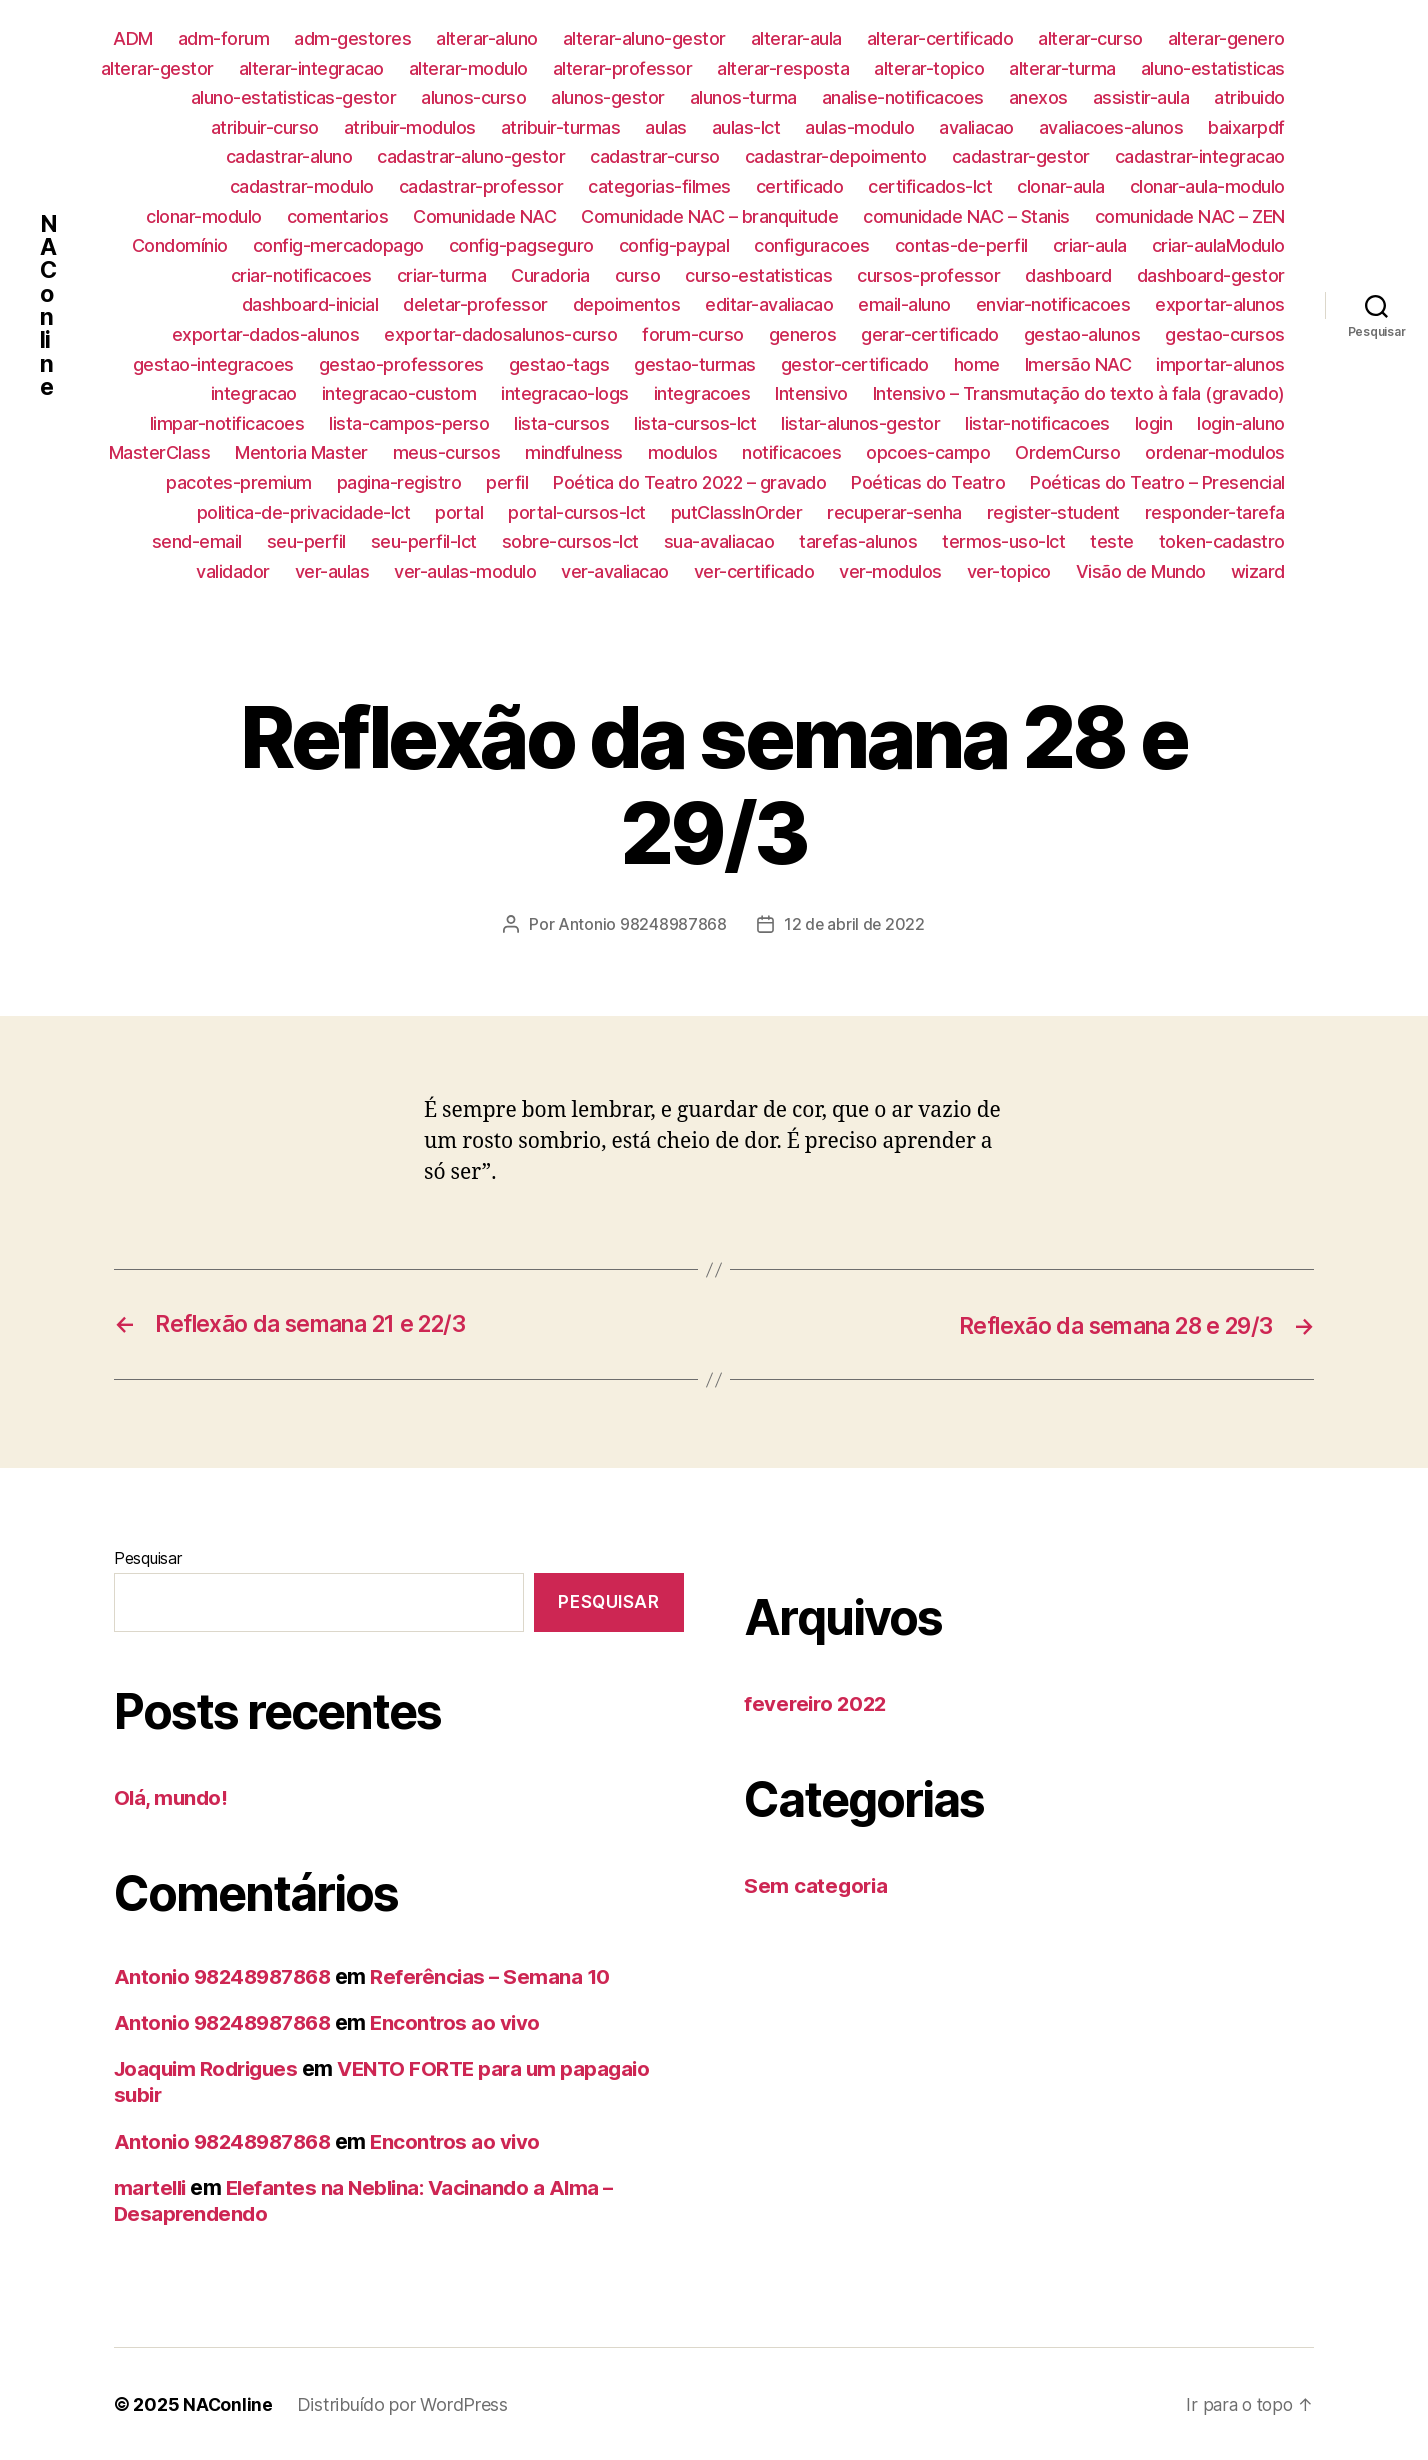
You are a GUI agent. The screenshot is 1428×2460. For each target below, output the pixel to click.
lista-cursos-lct (695, 423)
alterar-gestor (157, 68)
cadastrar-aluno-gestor (471, 156)
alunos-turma (743, 97)
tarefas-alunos (858, 541)
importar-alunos (1220, 364)
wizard (1258, 571)
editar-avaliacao (769, 304)
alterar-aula (796, 38)
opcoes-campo (928, 452)
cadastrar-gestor (1021, 156)
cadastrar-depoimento (836, 156)
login (1154, 423)
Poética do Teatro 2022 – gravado (689, 482)
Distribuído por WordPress (403, 2403)
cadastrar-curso (655, 156)
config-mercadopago (338, 245)
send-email (197, 541)
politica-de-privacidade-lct (304, 512)
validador (233, 571)
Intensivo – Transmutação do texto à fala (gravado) (1079, 393)
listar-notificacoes (1037, 423)
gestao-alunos (1082, 334)
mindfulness (574, 452)
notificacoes (791, 452)
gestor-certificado (855, 364)
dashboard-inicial (310, 304)
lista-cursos (561, 423)
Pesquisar (148, 1558)
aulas (666, 127)
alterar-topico (929, 68)
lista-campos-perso (409, 423)
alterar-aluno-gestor (644, 38)
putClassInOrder (737, 512)
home (977, 364)
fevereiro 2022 (818, 1703)
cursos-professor (928, 275)
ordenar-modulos (1215, 452)
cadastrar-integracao (1200, 156)
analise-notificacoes (903, 97)
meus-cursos (447, 452)
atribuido (1249, 97)
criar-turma (442, 275)
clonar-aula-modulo (1207, 186)
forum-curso (693, 334)
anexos (1038, 97)
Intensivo (811, 393)
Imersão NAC (1078, 364)
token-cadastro (1222, 541)
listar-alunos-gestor (860, 423)
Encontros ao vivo (467, 2021)
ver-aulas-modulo (465, 571)
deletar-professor (475, 304)
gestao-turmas (695, 364)
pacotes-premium (239, 482)
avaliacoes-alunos (1111, 127)
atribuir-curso (265, 127)
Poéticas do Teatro (928, 482)
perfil (507, 482)
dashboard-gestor (1211, 275)
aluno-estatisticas (1213, 68)
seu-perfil (306, 541)
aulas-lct (746, 127)
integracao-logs (565, 393)
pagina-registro (399, 482)
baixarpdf (1246, 127)
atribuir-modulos (410, 127)
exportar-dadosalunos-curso (500, 334)
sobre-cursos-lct (570, 541)
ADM (133, 38)
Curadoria (550, 275)
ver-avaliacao (615, 571)
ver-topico (1009, 571)
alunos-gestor (608, 97)
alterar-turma (1062, 68)
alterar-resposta (783, 68)
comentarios (338, 216)
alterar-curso (1090, 38)
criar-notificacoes (301, 275)
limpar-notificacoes (227, 423)
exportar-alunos (1220, 304)
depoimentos (627, 304)
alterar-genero (1226, 38)
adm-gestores (352, 38)
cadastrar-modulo (302, 186)
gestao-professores (401, 364)
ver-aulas (332, 571)
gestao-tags (559, 364)
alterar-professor (623, 68)
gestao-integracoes (213, 364)
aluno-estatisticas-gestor (294, 97)
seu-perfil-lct (424, 541)
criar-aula (1090, 245)
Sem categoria (817, 1884)
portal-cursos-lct (577, 512)
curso (638, 275)
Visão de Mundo (1141, 571)
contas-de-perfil (961, 245)
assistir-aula (1141, 97)
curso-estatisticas (758, 275)
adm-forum (224, 38)
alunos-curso (473, 97)
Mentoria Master (301, 452)
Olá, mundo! (172, 1796)
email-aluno (904, 304)
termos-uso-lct (1003, 541)
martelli (152, 2186)
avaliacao (976, 127)
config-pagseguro (521, 245)
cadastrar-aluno (289, 156)
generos (803, 334)
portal (459, 512)
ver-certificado (754, 571)
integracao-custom (399, 393)
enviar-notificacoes (1053, 304)
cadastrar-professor (481, 186)
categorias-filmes (659, 186)
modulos (683, 452)
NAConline (48, 305)
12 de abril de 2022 (854, 924)
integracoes (702, 393)
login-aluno (1241, 423)
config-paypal (674, 245)
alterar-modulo (468, 68)
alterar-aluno (487, 38)
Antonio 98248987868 (641, 924)
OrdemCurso (1067, 452)
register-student (1053, 512)
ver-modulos (890, 571)
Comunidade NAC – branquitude (709, 216)
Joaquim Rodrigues (210, 2067)
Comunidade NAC (484, 216)
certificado (800, 186)
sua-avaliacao (719, 541)
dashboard (1068, 275)
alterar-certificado (940, 38)
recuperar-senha (894, 512)
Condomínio (180, 245)
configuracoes (812, 245)
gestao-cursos (1225, 334)
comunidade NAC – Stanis (966, 216)
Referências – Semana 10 (502, 1975)
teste (1112, 541)
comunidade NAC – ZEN (1190, 216)
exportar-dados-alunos (266, 334)
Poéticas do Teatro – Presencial (1157, 482)
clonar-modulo (204, 216)
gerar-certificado (930, 334)
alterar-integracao (311, 68)
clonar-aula (1061, 186)
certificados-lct (930, 186)
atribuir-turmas (561, 127)
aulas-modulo (859, 127)
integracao (254, 393)
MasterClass (160, 452)
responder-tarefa (1215, 512)
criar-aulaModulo (1218, 245)
